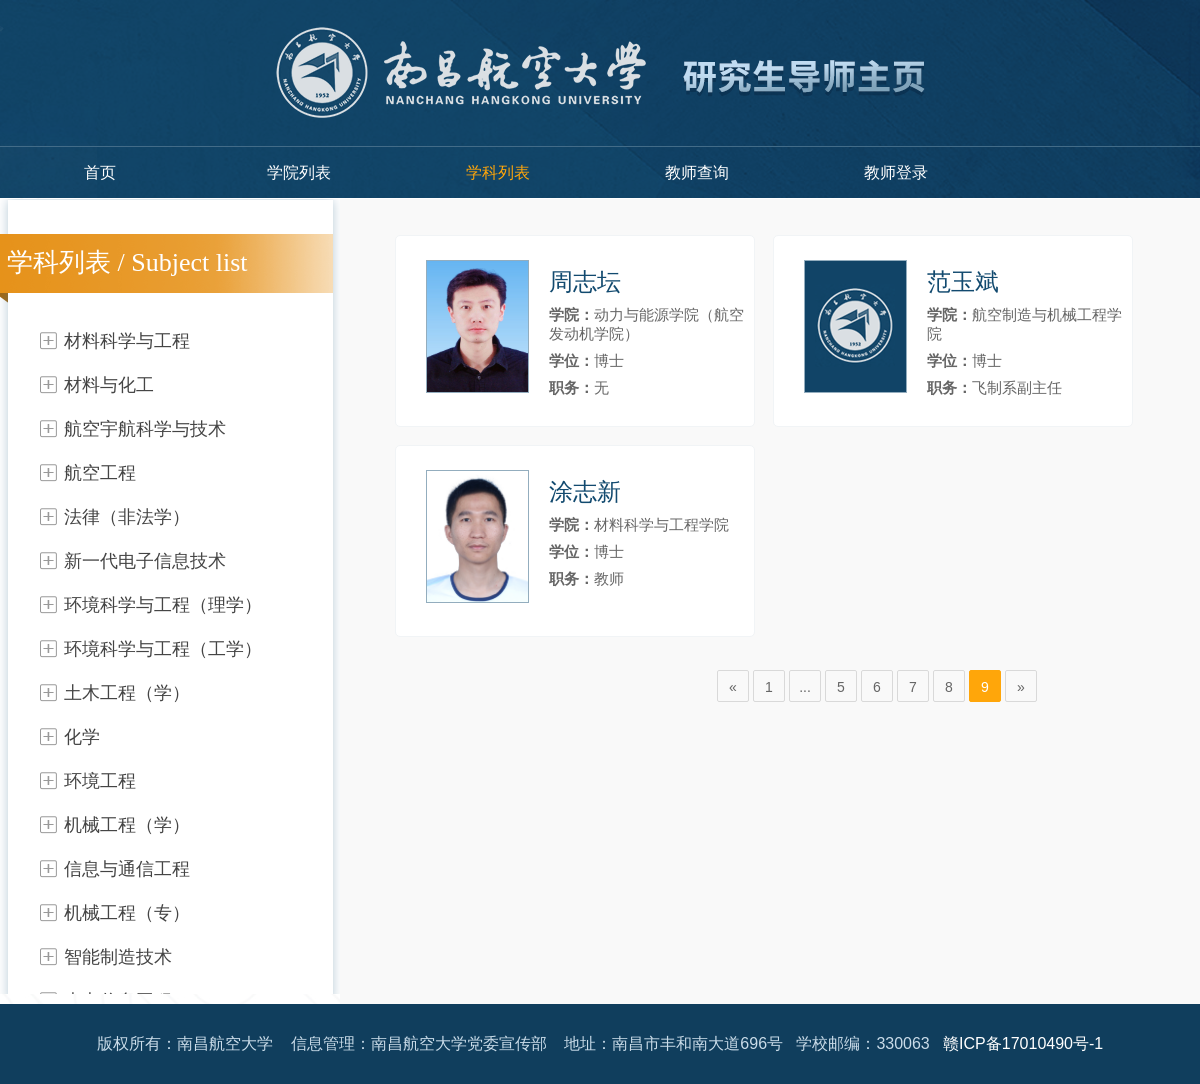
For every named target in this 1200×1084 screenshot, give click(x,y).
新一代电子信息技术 (145, 561)
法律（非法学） (127, 517)
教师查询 (697, 172)
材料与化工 (109, 385)
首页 (100, 172)
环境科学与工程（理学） (163, 605)
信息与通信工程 (127, 869)
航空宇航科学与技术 (145, 429)
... (805, 687)
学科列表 (498, 172)
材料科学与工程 (127, 341)
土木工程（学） (127, 693)
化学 (82, 737)
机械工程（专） (127, 913)
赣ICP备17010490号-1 (1023, 1043)
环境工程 (100, 781)
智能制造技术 (118, 957)
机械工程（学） (127, 825)
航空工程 (100, 473)
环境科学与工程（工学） (163, 649)
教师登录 (896, 172)
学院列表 (299, 172)
